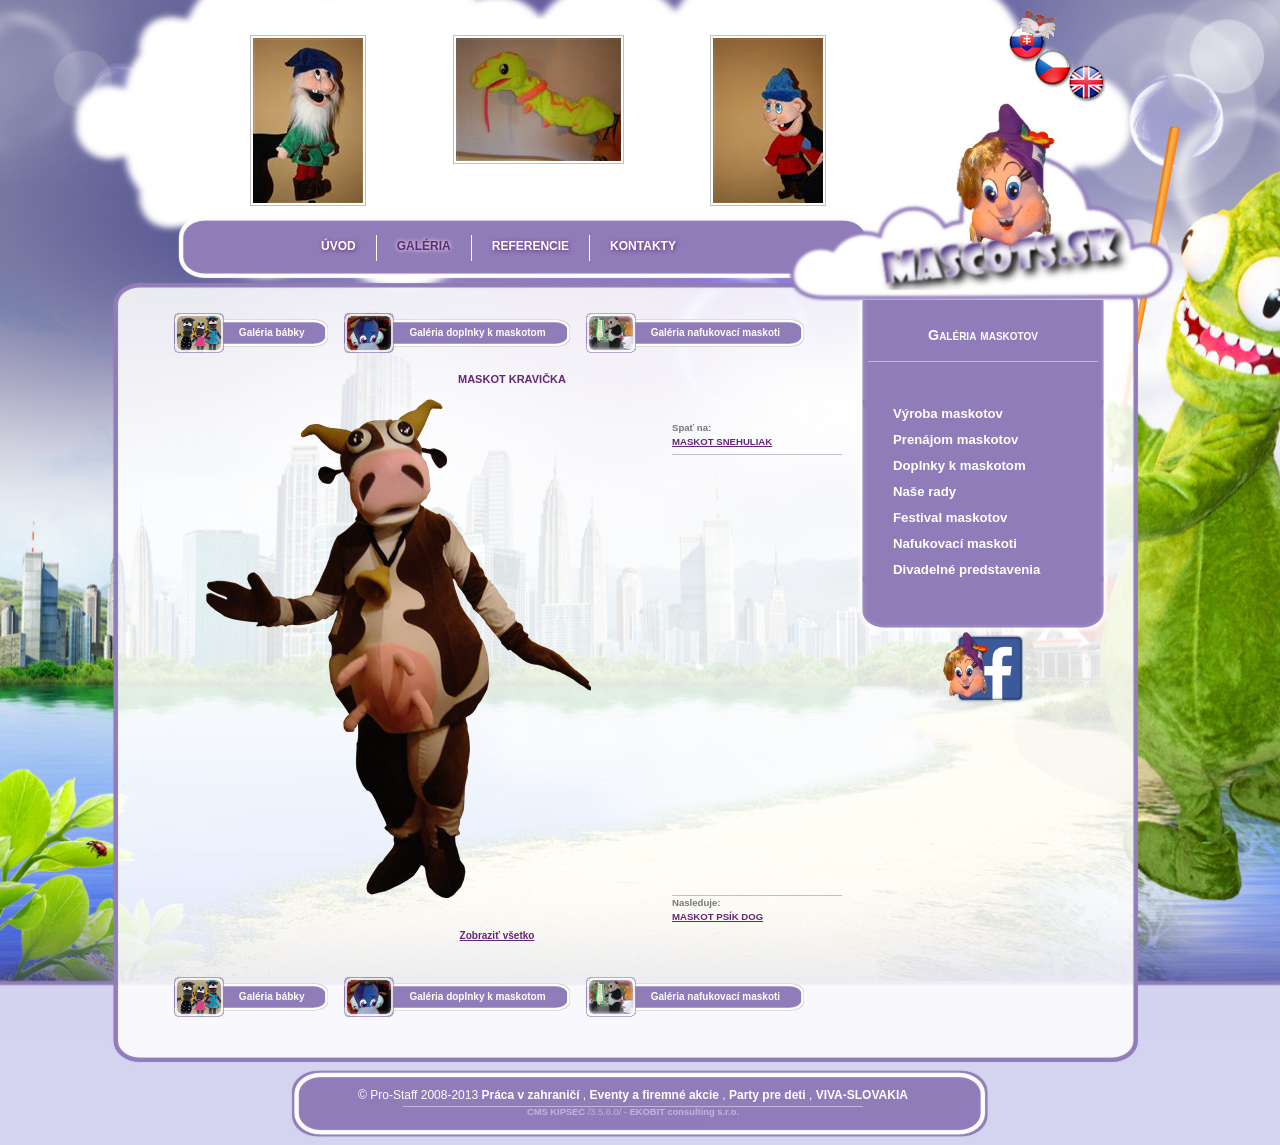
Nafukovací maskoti (955, 543)
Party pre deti (767, 1095)
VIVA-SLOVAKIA (862, 1095)
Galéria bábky (272, 332)
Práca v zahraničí (530, 1095)
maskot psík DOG (717, 916)
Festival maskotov (950, 517)
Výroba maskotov (948, 413)
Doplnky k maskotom (959, 465)
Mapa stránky (667, 1124)
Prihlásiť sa (593, 1124)
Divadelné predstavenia (966, 569)
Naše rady (924, 491)
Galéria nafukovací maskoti (716, 332)
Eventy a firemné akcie (654, 1095)
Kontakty (643, 246)
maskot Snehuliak (722, 441)
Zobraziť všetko (497, 935)
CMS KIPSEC (556, 1112)
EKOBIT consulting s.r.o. (684, 1112)
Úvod (338, 246)
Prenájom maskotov (955, 439)
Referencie (530, 246)
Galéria (424, 246)
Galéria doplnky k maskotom (477, 332)
